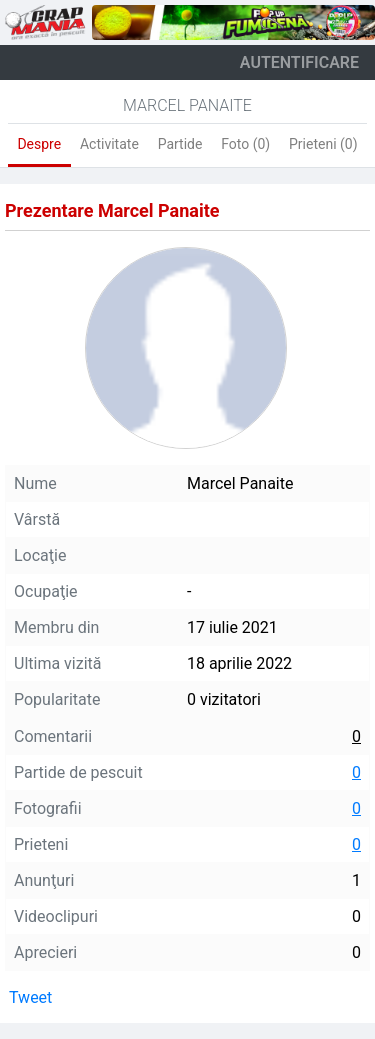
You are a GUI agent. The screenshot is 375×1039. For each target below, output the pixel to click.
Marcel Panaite (187, 105)
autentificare (299, 62)
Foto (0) (245, 144)
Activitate (109, 144)
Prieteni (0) (323, 144)
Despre (39, 144)
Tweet (30, 997)
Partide (180, 144)
